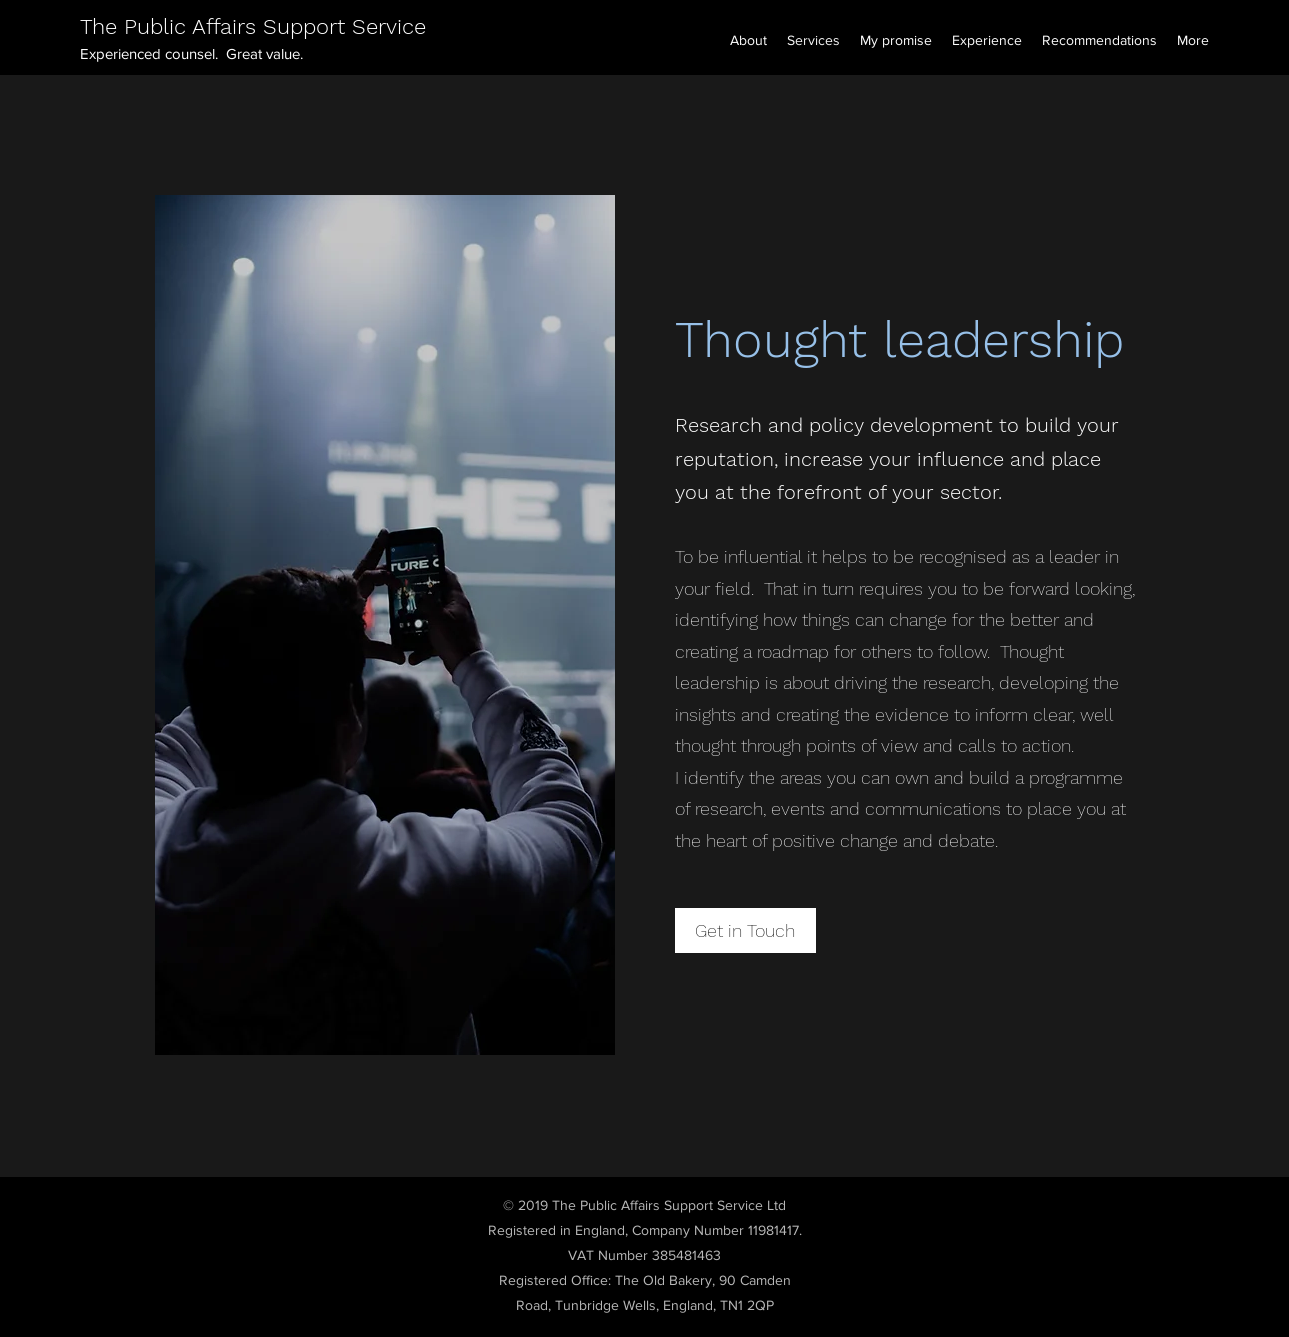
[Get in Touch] (745, 930)
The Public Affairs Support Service (253, 26)
